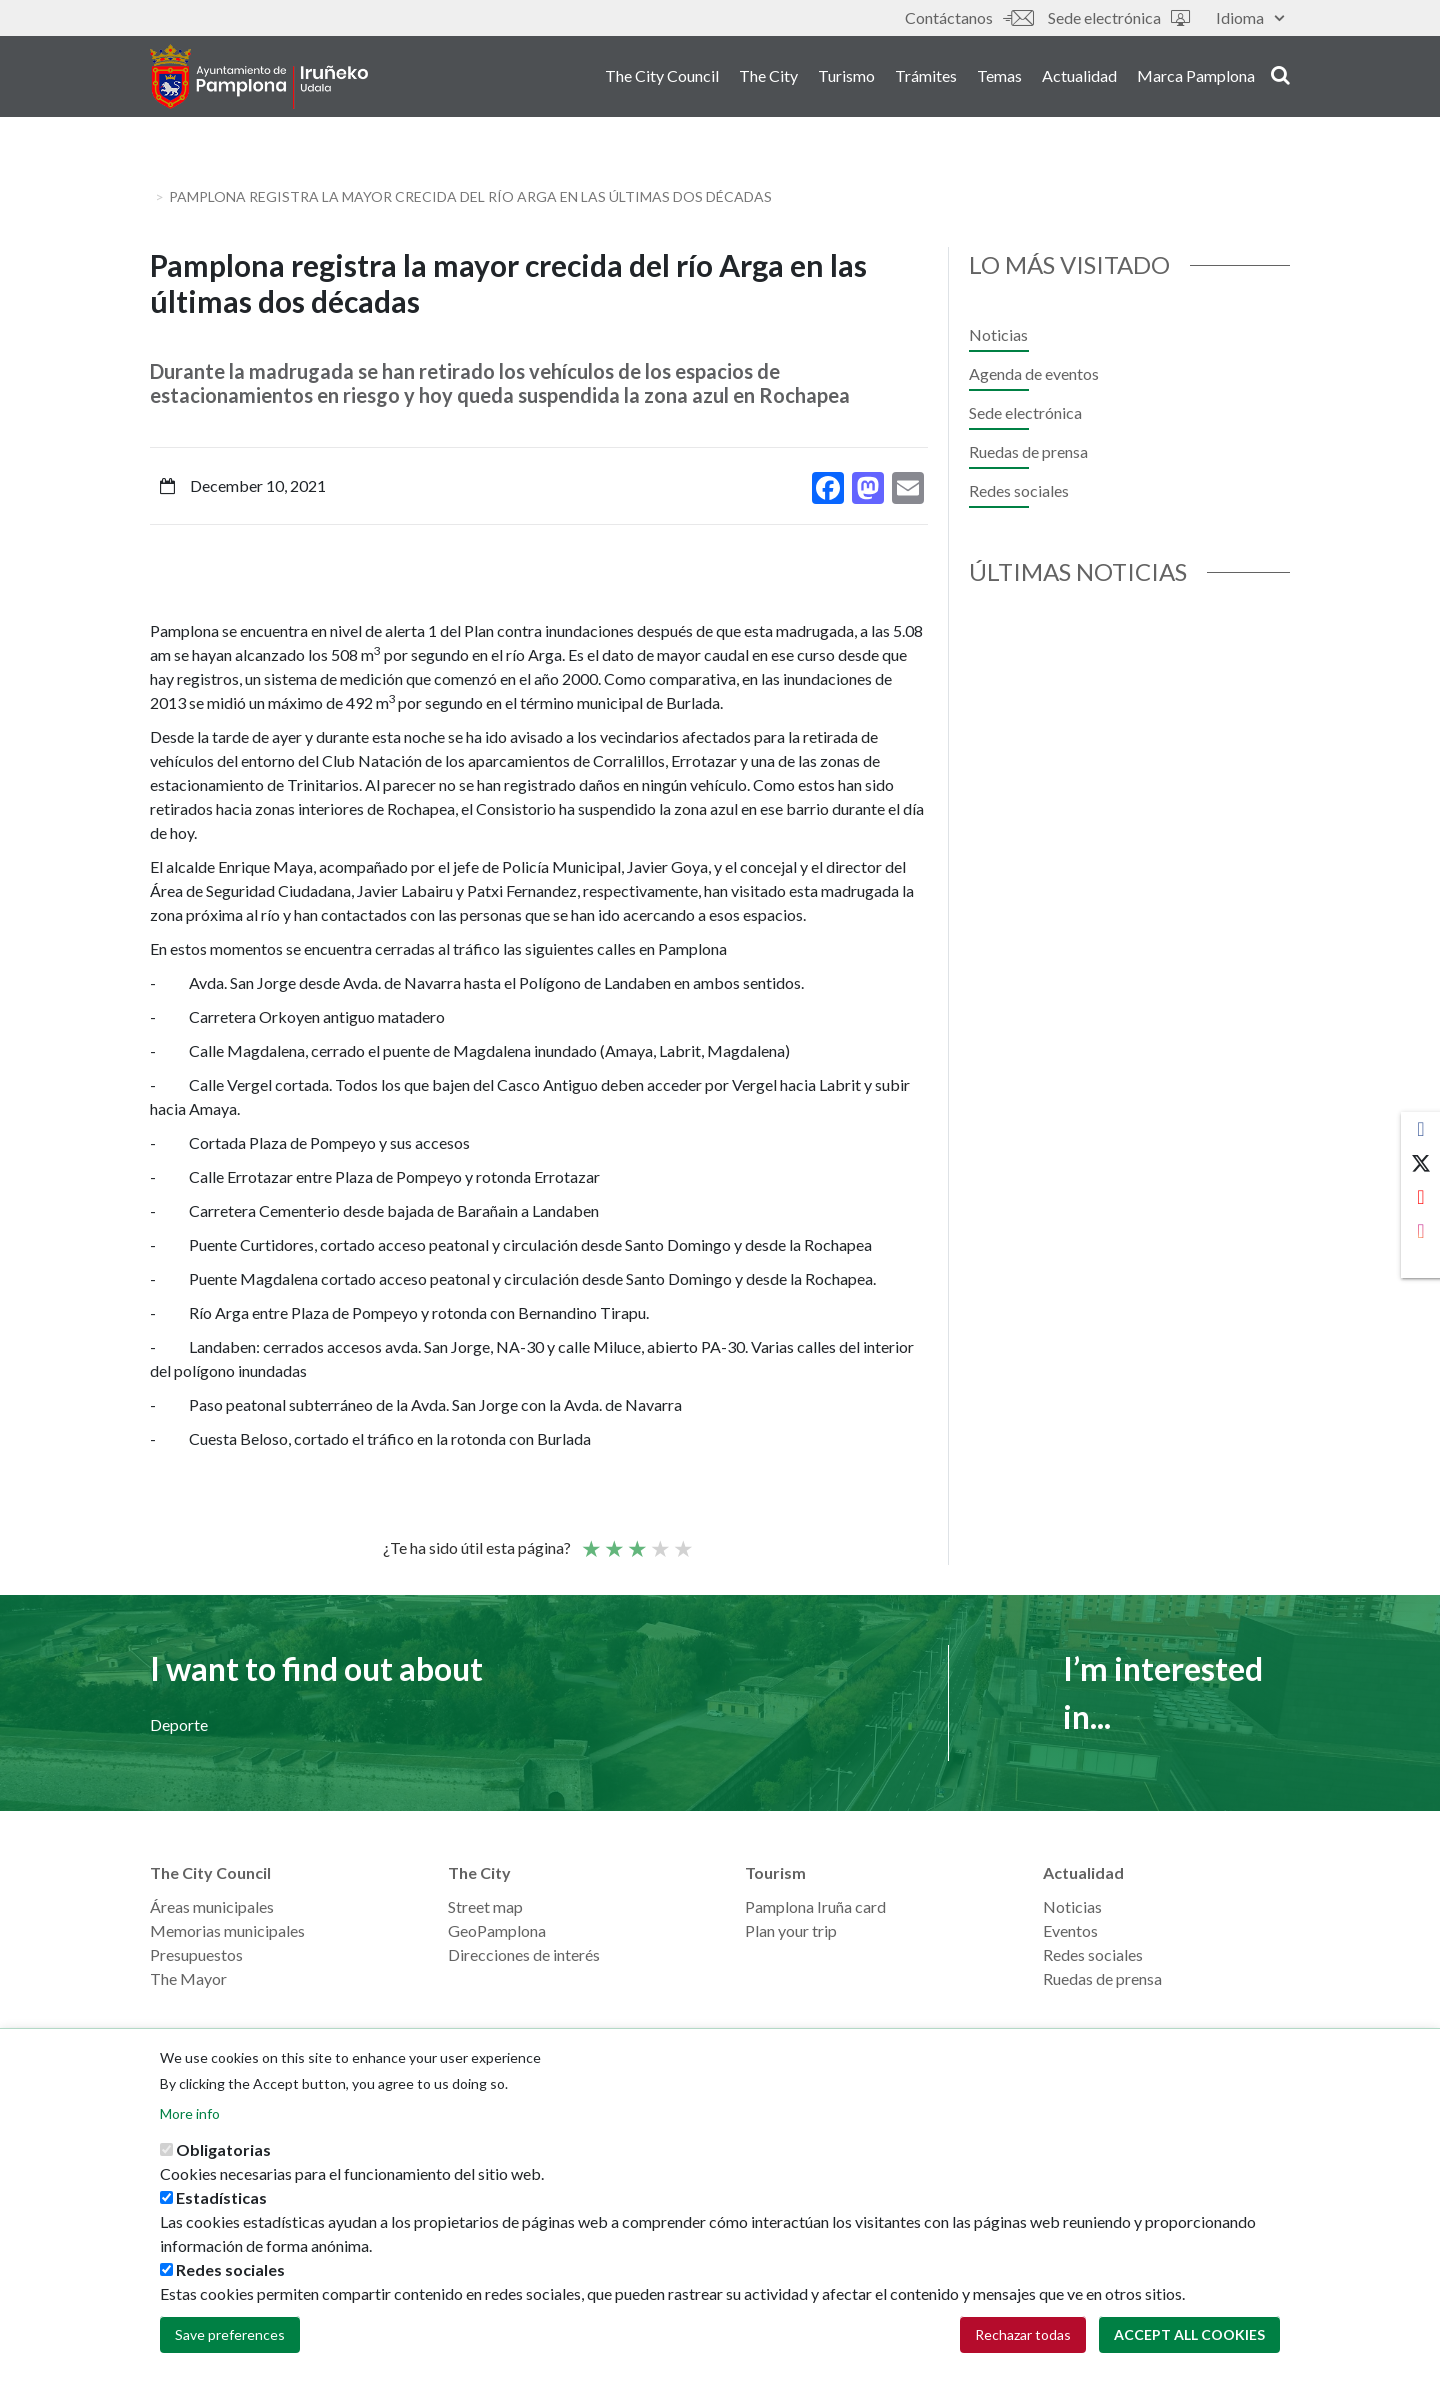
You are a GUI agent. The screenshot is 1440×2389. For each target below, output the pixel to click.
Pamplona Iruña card (815, 1906)
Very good (682, 1540)
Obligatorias (223, 2149)
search (1280, 77)
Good (659, 1540)
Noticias (998, 334)
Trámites (926, 78)
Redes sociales (1019, 490)
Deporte (179, 1724)
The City (768, 78)
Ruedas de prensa (1028, 451)
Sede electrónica (1119, 17)
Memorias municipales (227, 1930)
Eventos (1070, 1930)
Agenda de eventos (1034, 373)
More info (190, 2113)
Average (636, 1540)
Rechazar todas (1023, 2334)
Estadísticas (221, 2197)
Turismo (846, 78)
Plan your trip (791, 1930)
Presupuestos (196, 1954)
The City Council (662, 78)
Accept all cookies (1189, 2334)
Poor (590, 1540)
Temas (999, 78)
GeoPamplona (497, 1930)
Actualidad (1079, 78)
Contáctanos (969, 17)
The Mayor (188, 1978)
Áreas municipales (212, 1906)
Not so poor (613, 1540)
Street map (485, 1906)
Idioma (1250, 17)
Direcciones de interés (524, 1954)
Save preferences (230, 2334)
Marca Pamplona (1196, 78)
